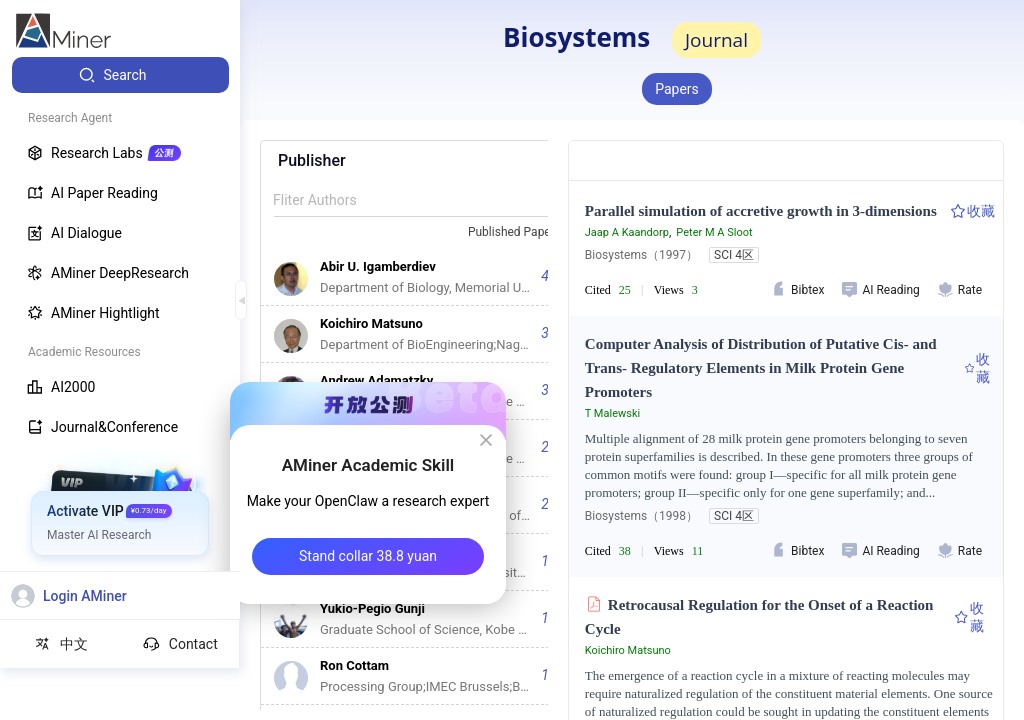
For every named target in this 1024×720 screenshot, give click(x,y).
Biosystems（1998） (641, 516)
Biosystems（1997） (641, 255)
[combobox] (523, 233)
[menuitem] (120, 75)
